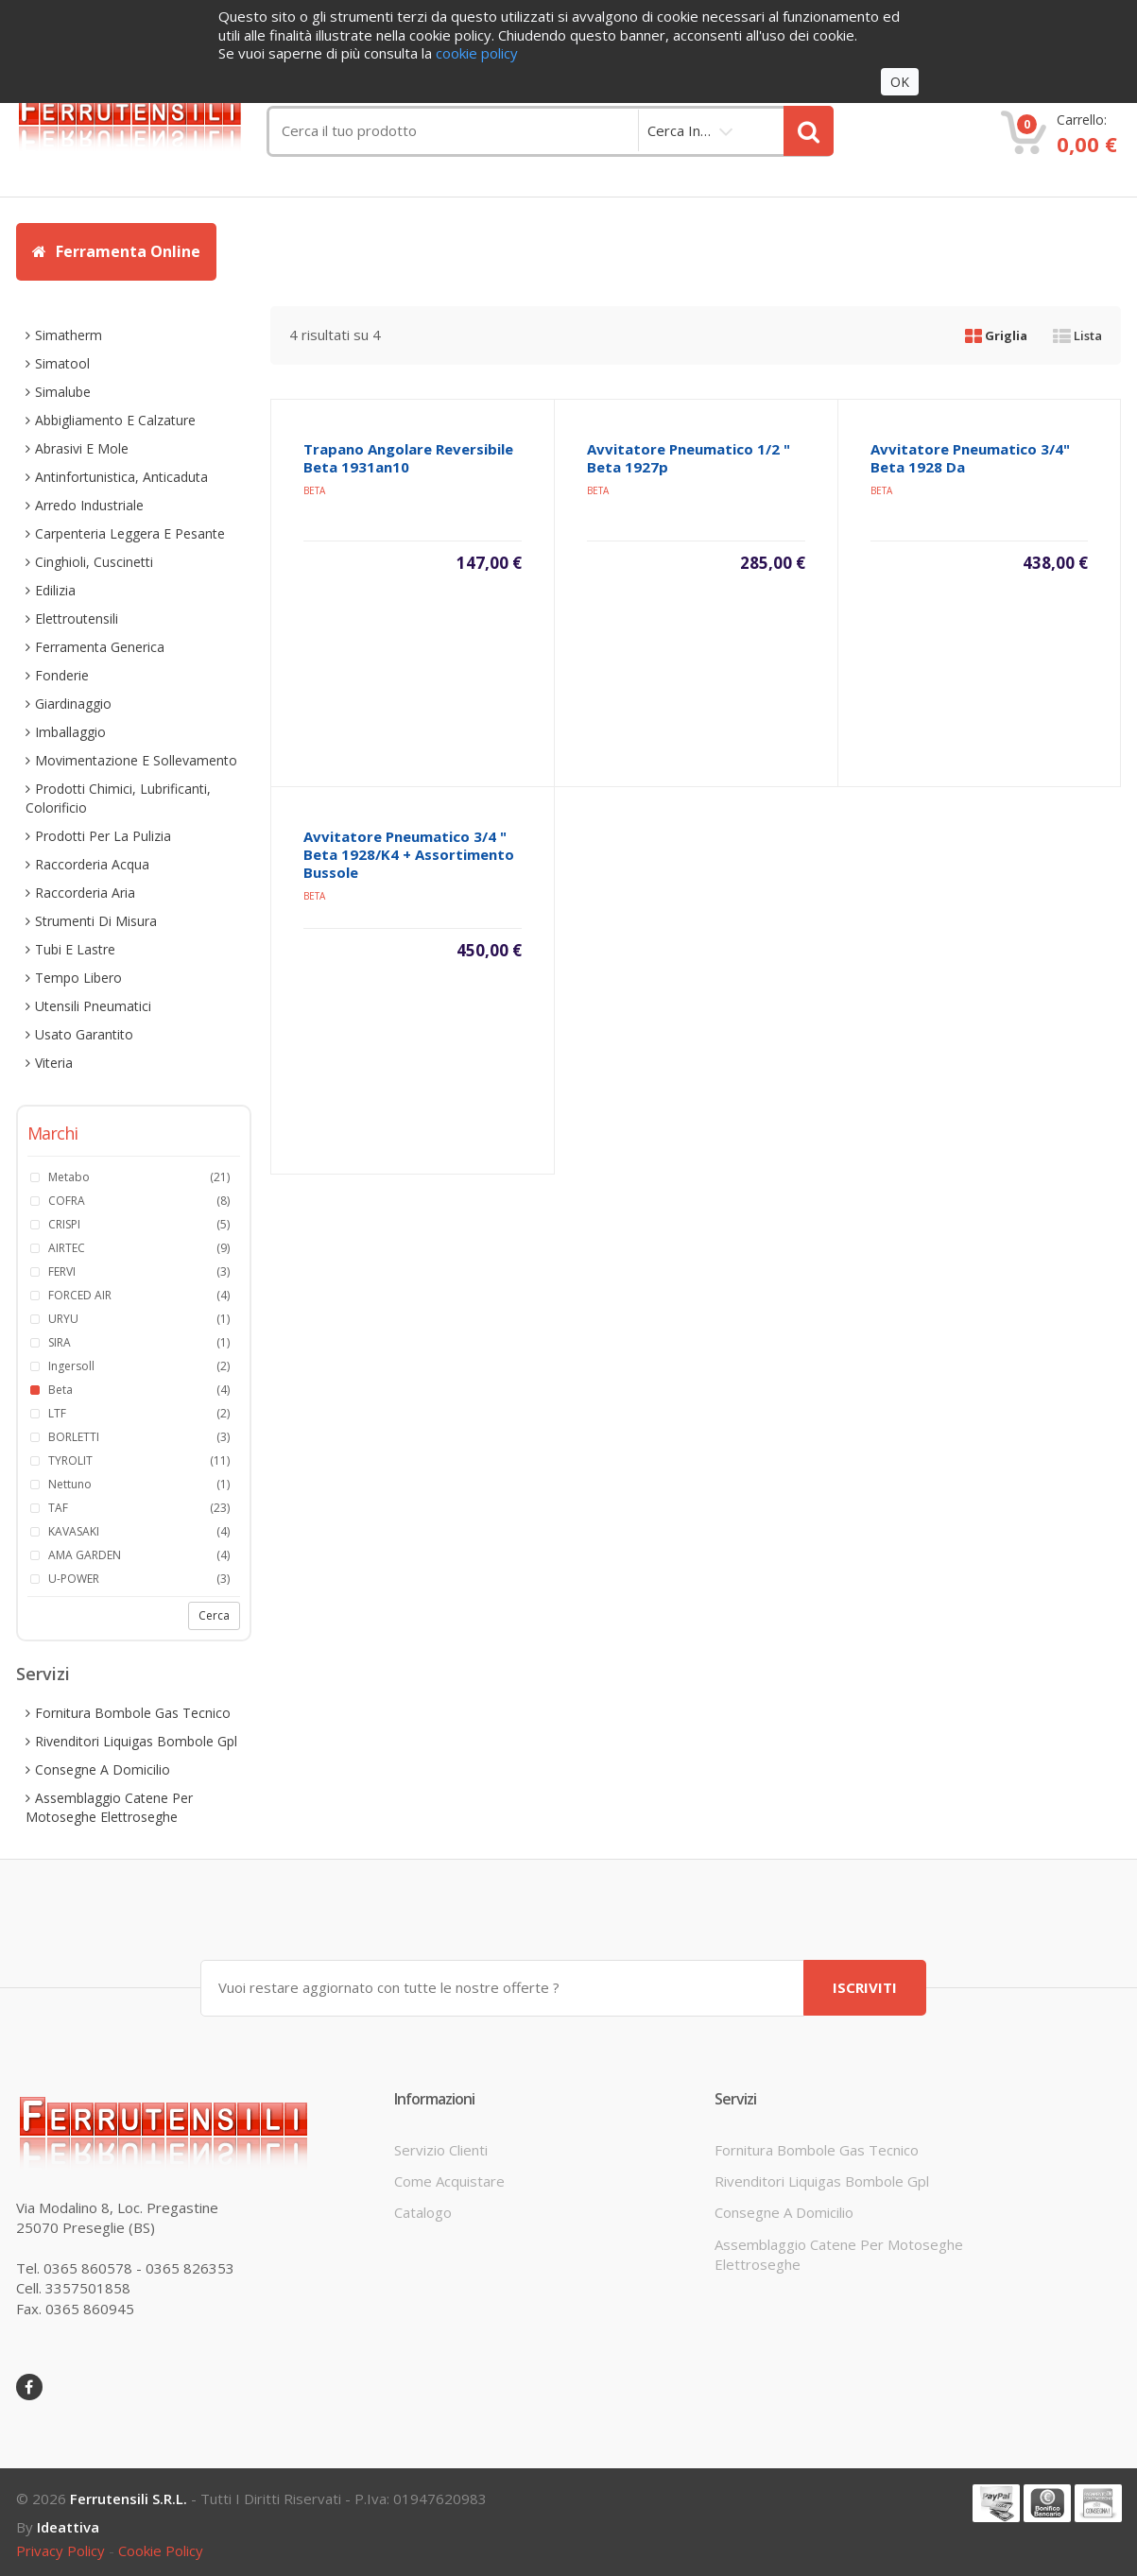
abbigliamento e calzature (115, 420)
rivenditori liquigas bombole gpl (136, 1741)
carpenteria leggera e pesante (130, 533)
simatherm (68, 335)
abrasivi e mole (82, 448)
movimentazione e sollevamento (136, 760)
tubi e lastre (75, 949)
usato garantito (84, 1034)
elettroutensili (76, 618)
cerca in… (679, 130)
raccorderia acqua (92, 864)
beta (314, 490)
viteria (54, 1063)
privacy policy (60, 2549)
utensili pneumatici (93, 1006)
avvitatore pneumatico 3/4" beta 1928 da (970, 457)
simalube (63, 392)
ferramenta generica (99, 647)
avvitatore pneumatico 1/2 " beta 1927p (688, 457)
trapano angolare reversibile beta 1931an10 (408, 457)
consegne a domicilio (102, 1769)
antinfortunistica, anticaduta (121, 477)
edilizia (55, 590)
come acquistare (449, 2180)
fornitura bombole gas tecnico (133, 1713)
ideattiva (68, 2525)
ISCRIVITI (865, 1986)
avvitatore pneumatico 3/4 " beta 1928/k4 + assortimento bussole (408, 854)
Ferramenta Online (116, 251)
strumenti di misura (96, 921)
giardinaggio (73, 704)
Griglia (996, 335)
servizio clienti (441, 2147)
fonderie (62, 675)
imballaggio (70, 732)
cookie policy (160, 2549)
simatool (62, 363)
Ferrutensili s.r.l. (128, 2497)
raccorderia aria (85, 893)
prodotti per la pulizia (103, 836)
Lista (1077, 335)
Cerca (214, 1615)
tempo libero (78, 978)
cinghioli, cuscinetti (94, 562)
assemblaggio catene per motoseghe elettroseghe (109, 1807)
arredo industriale (89, 505)
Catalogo (423, 2211)
